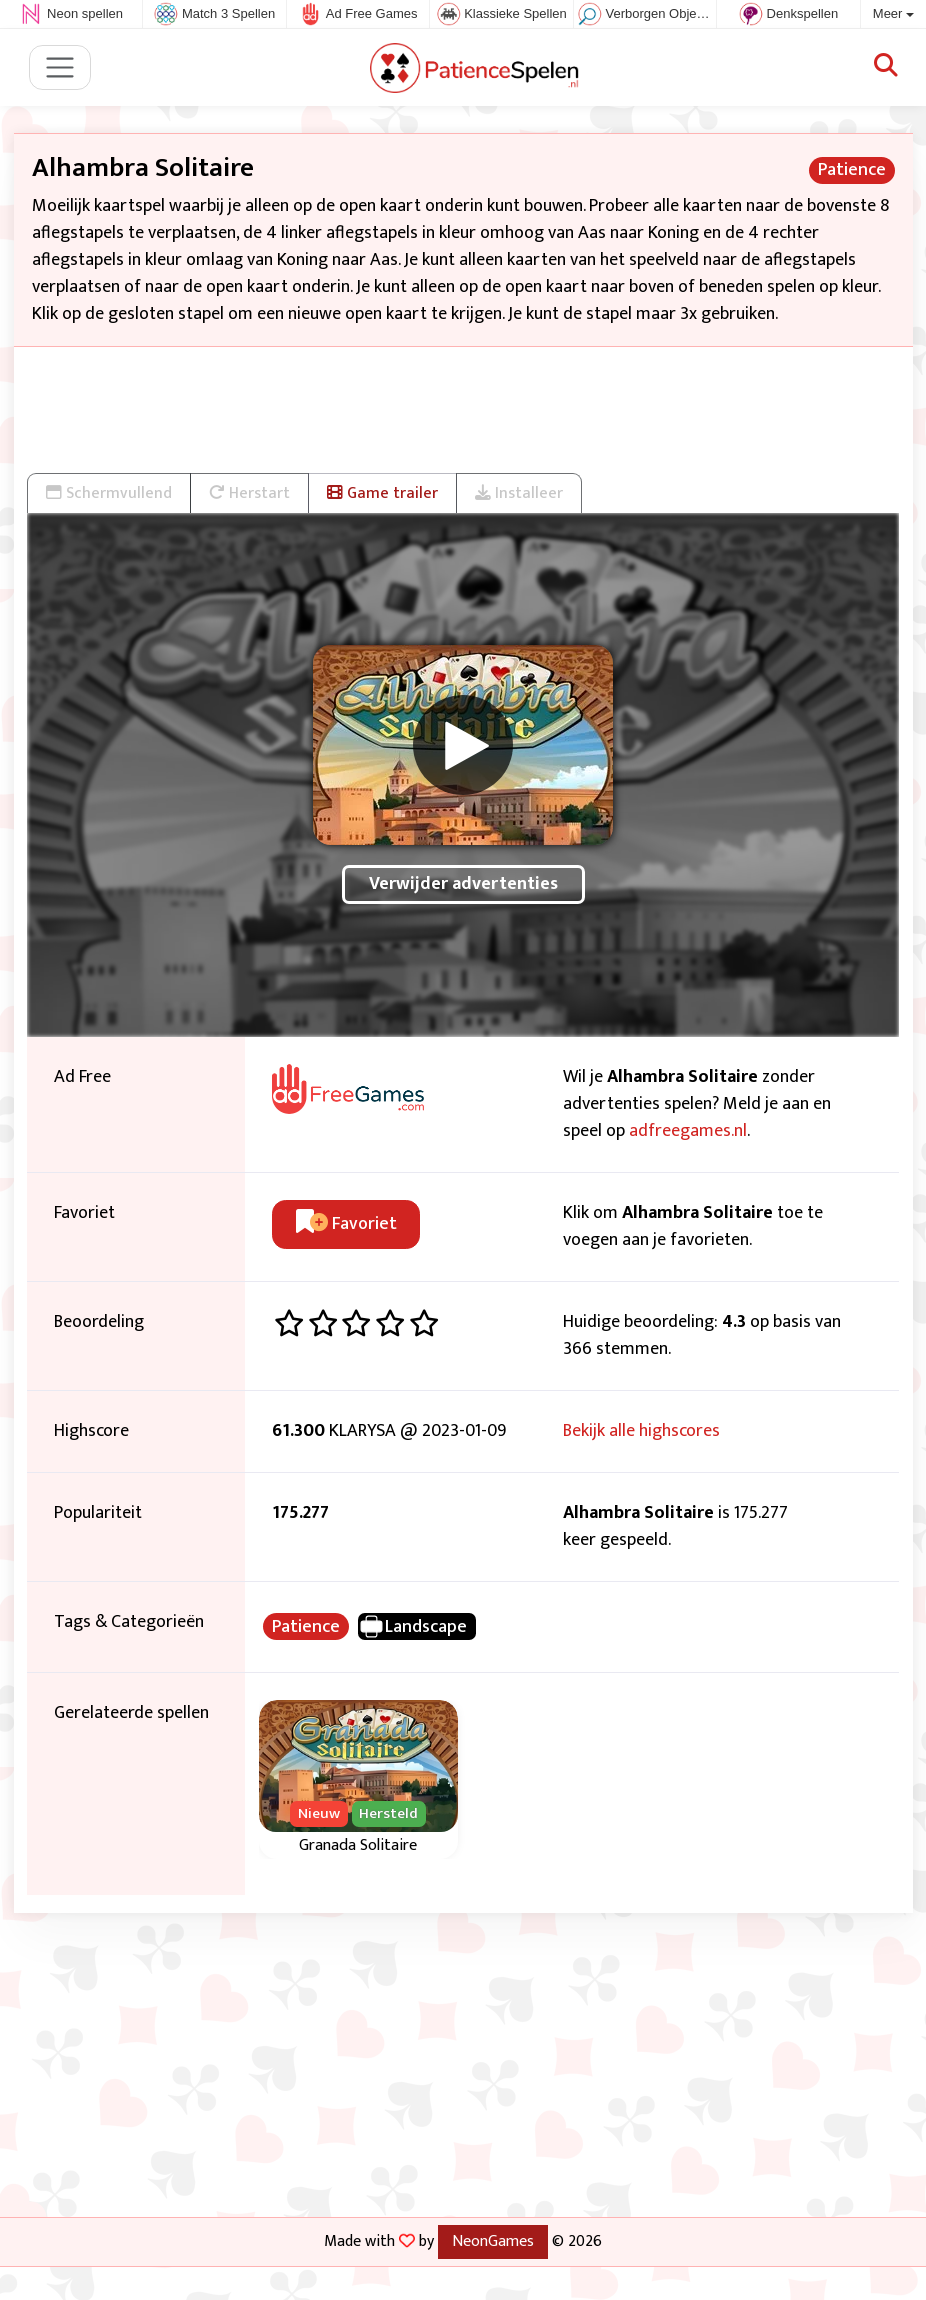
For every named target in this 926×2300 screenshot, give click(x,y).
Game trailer (382, 493)
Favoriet (346, 1224)
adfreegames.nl (688, 1131)
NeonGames (493, 2241)
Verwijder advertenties (463, 884)
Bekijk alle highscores (641, 1431)
